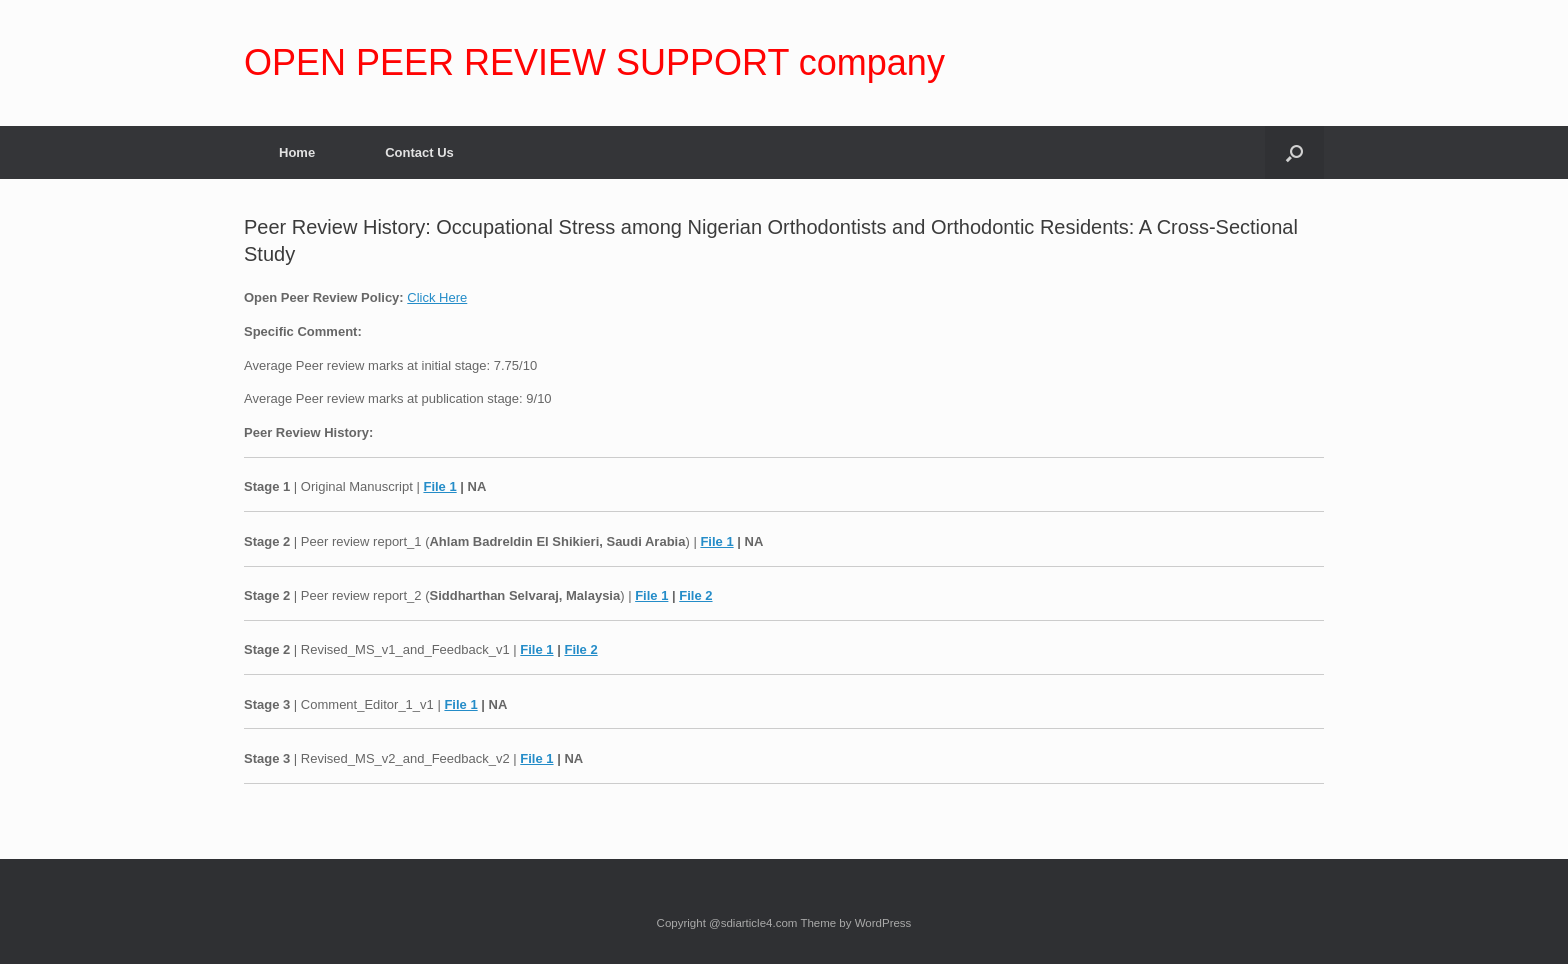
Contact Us (419, 152)
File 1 (439, 486)
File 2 (695, 595)
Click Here (437, 297)
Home (297, 152)
